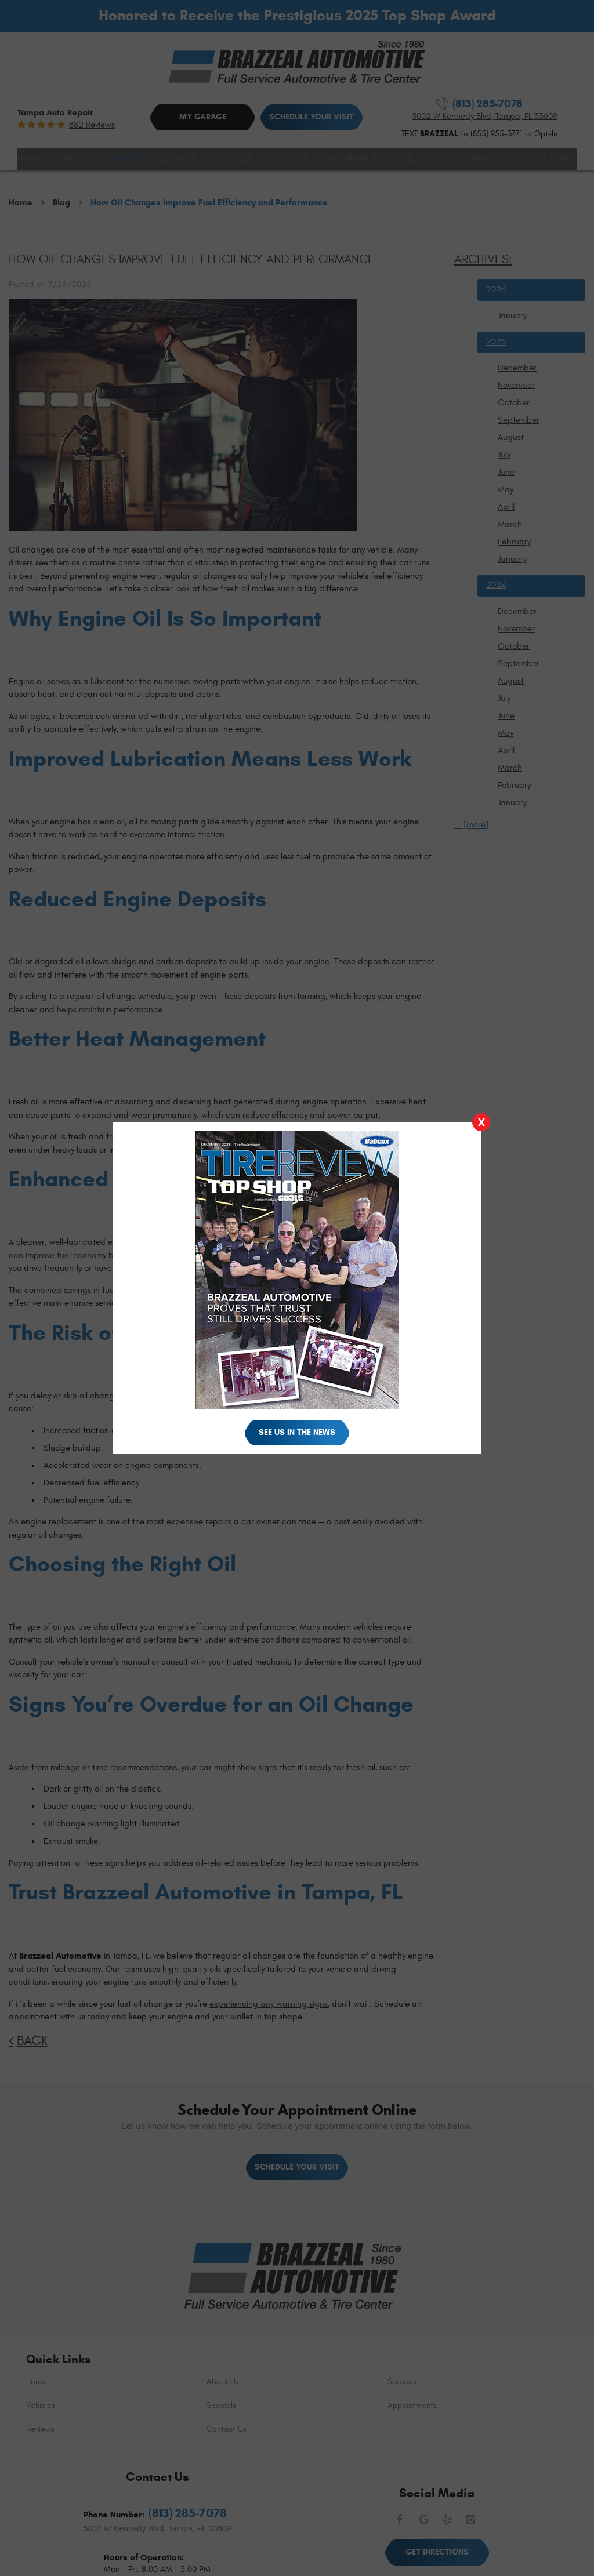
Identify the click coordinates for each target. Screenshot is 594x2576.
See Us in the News (297, 1432)
